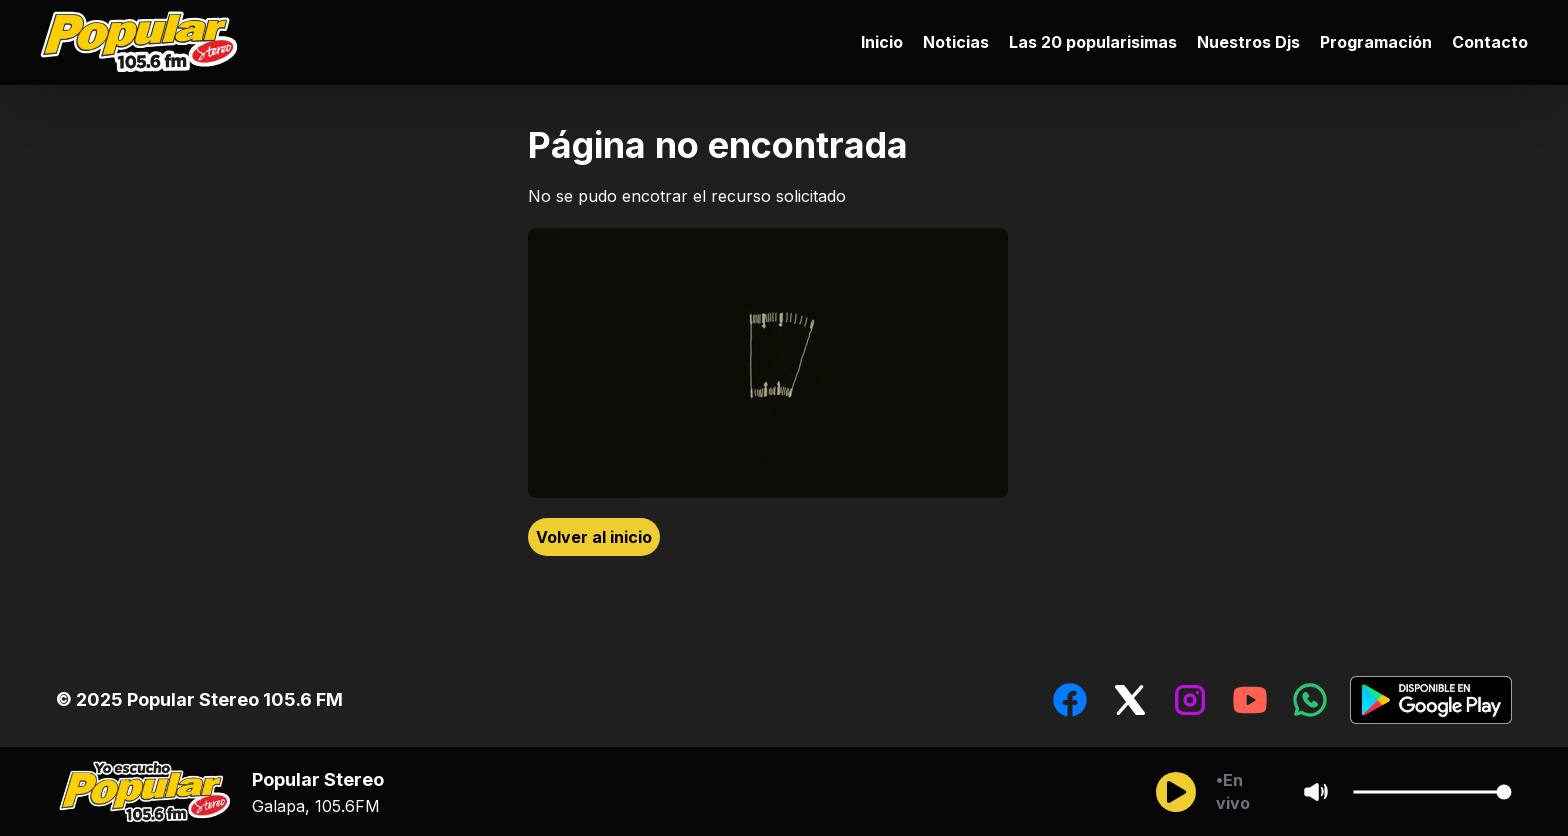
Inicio (882, 42)
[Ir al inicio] (144, 42)
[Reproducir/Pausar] (1176, 792)
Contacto (1490, 42)
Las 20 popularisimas (1093, 42)
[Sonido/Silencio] (1316, 792)
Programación (1376, 42)
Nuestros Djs (1248, 42)
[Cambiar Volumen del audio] (1432, 792)
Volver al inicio (594, 537)
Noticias (956, 42)
